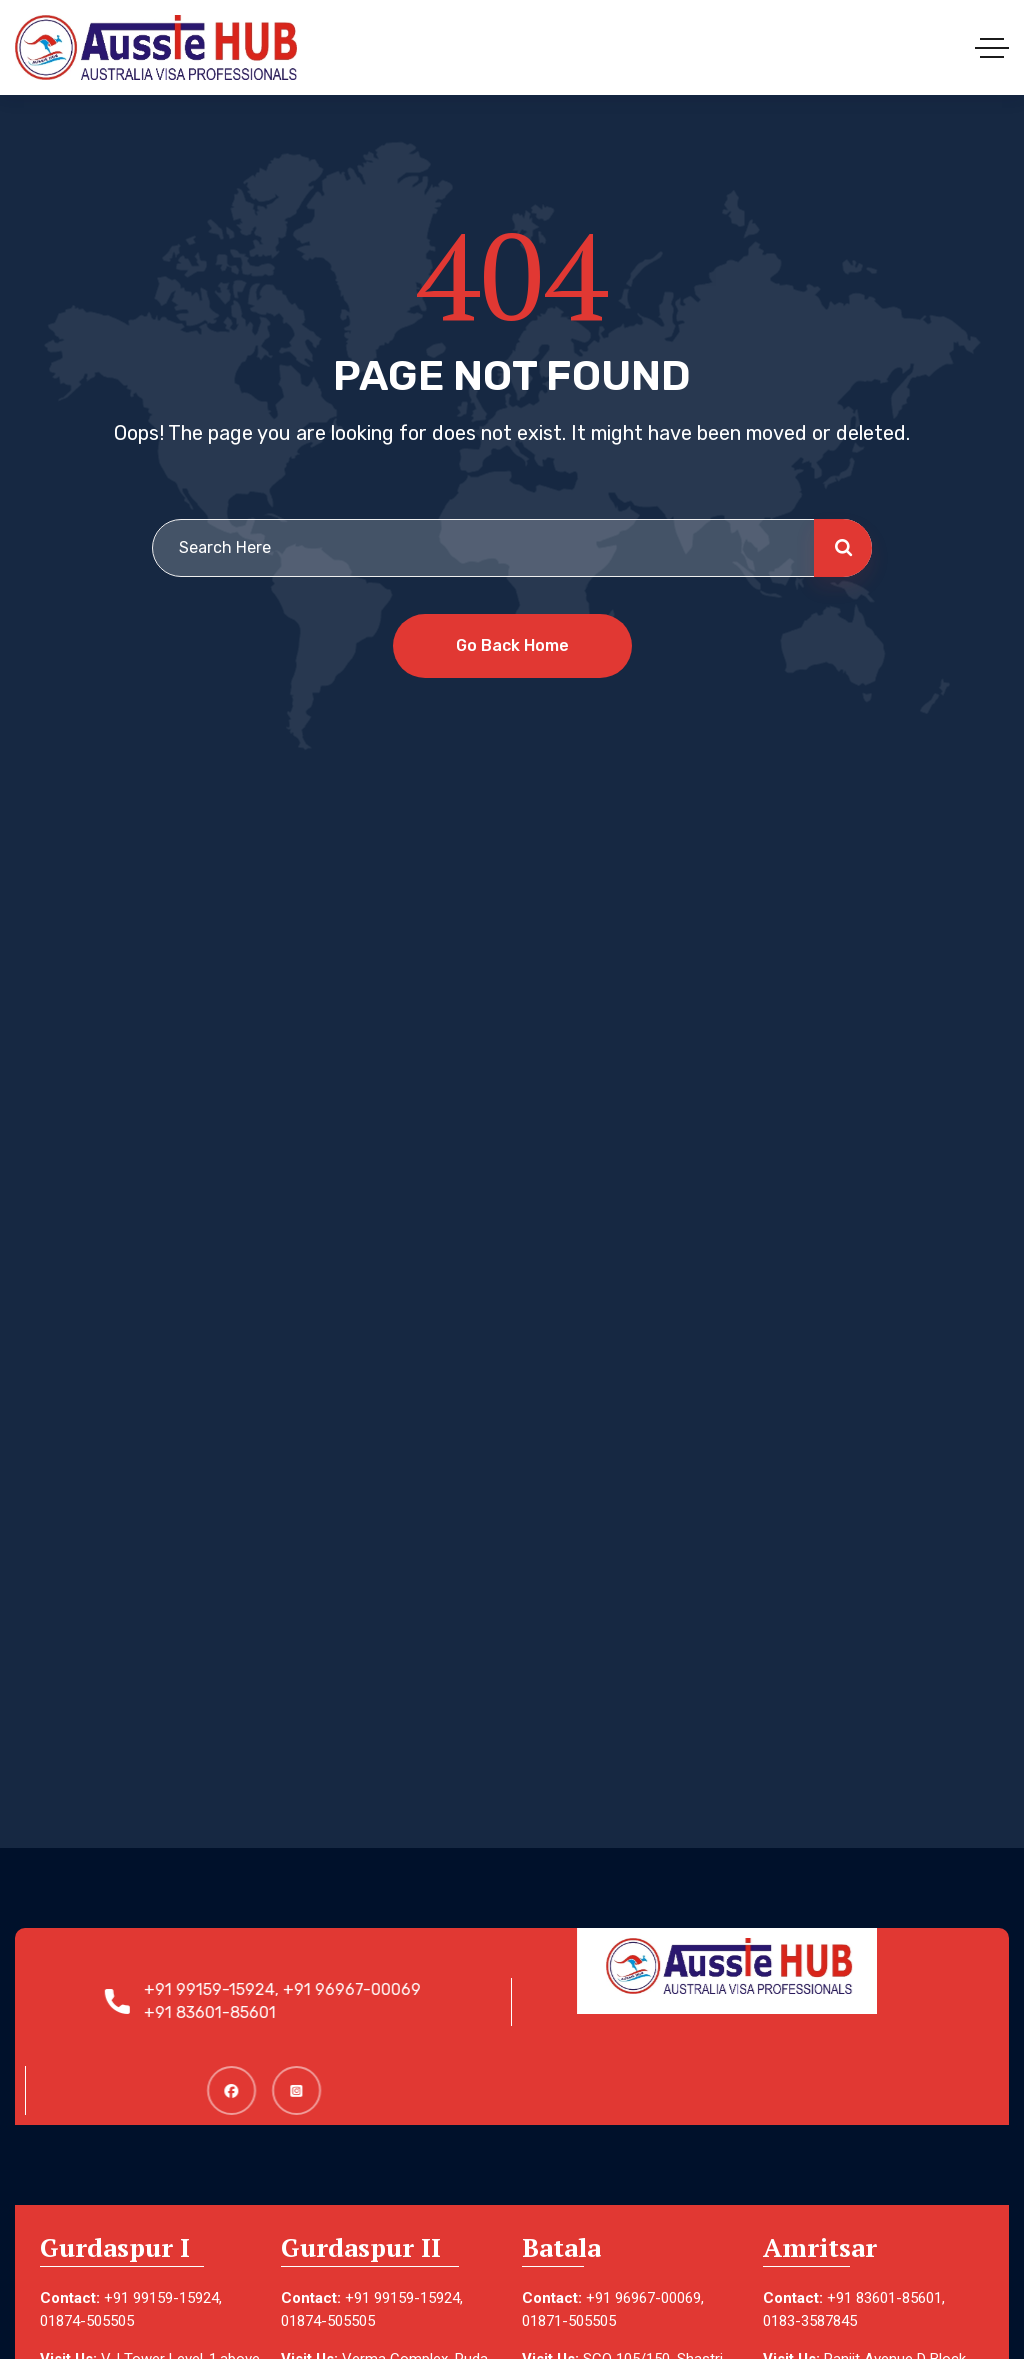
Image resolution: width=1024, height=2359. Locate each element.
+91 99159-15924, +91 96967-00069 (290, 1989)
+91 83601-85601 (218, 2012)
